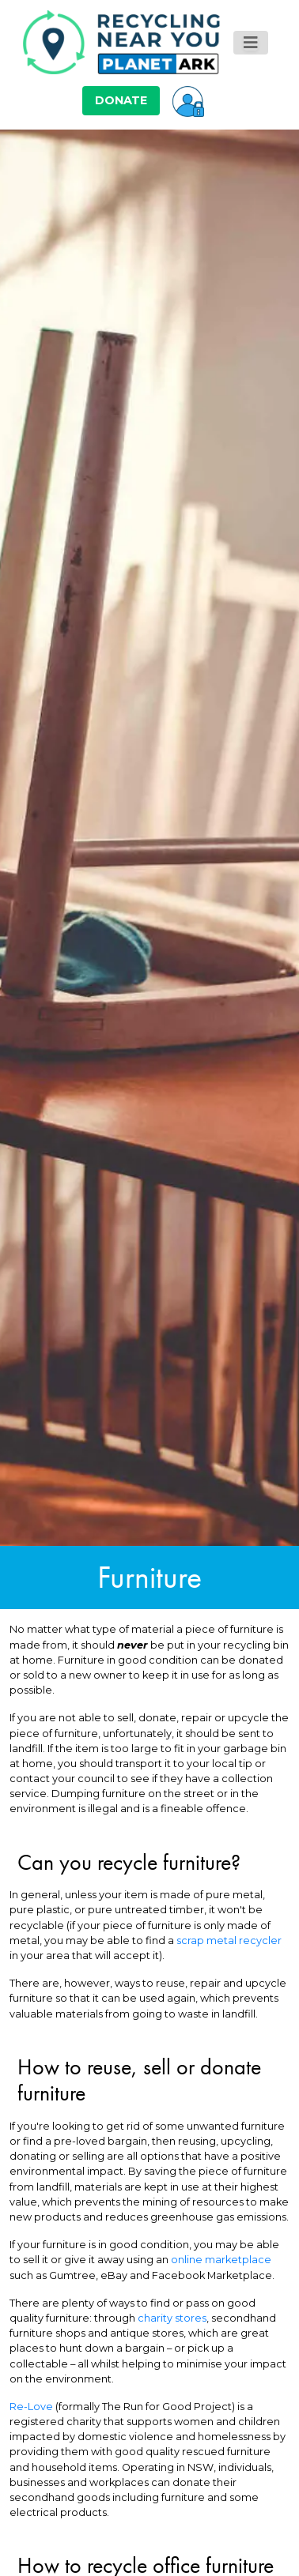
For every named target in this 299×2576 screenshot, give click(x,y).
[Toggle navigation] (250, 43)
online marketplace (221, 2260)
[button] (188, 100)
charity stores (172, 2318)
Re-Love (31, 2406)
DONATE (121, 100)
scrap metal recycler (229, 1940)
